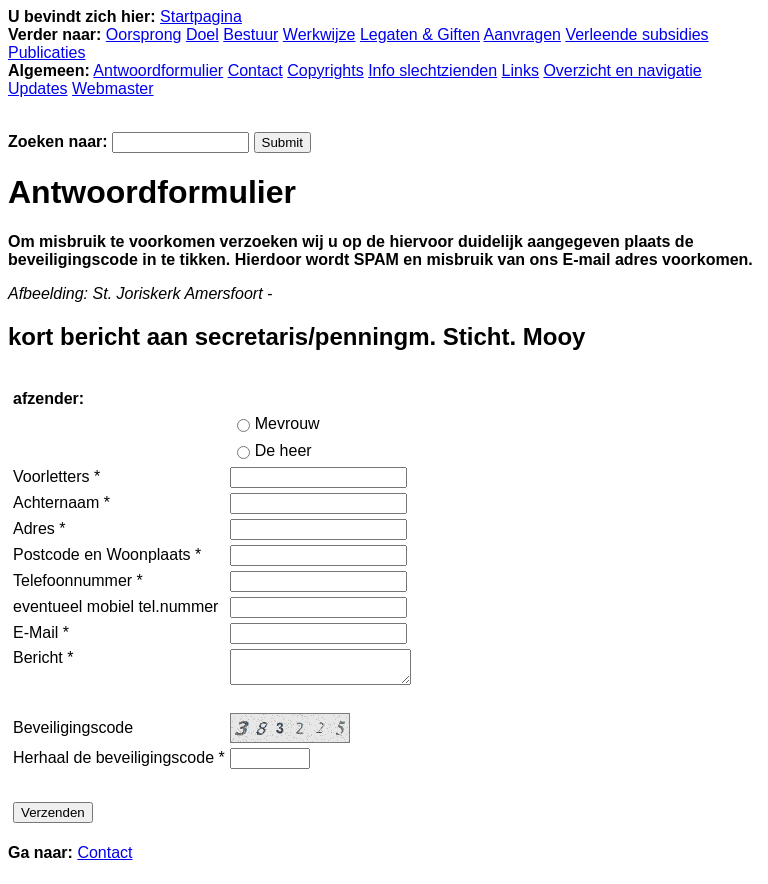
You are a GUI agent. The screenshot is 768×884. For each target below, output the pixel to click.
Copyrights (325, 70)
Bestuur (250, 34)
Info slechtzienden (432, 70)
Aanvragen (522, 34)
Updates (38, 88)
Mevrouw (287, 423)
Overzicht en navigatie (622, 70)
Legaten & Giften (420, 34)
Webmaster (113, 88)
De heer (283, 450)
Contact (255, 70)
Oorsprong (144, 34)
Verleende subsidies (636, 34)
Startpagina (201, 16)
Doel (202, 34)
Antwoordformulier (158, 70)
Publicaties (46, 52)
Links (520, 70)
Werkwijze (319, 34)
